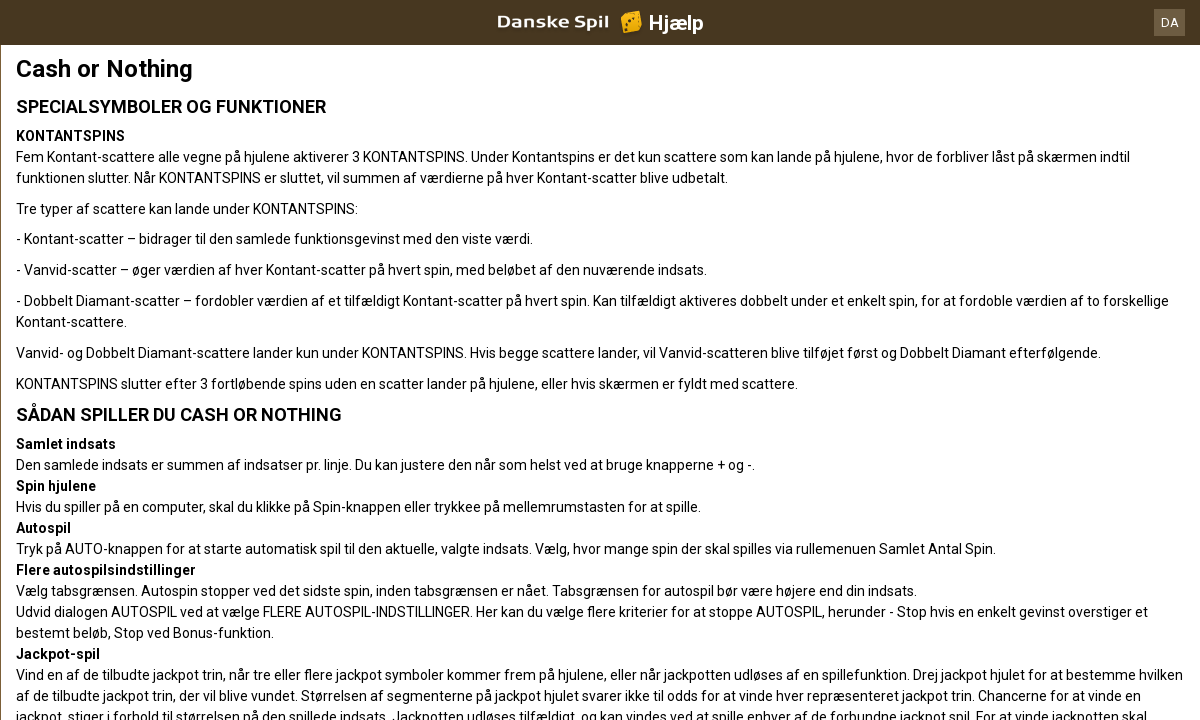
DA (1170, 22)
